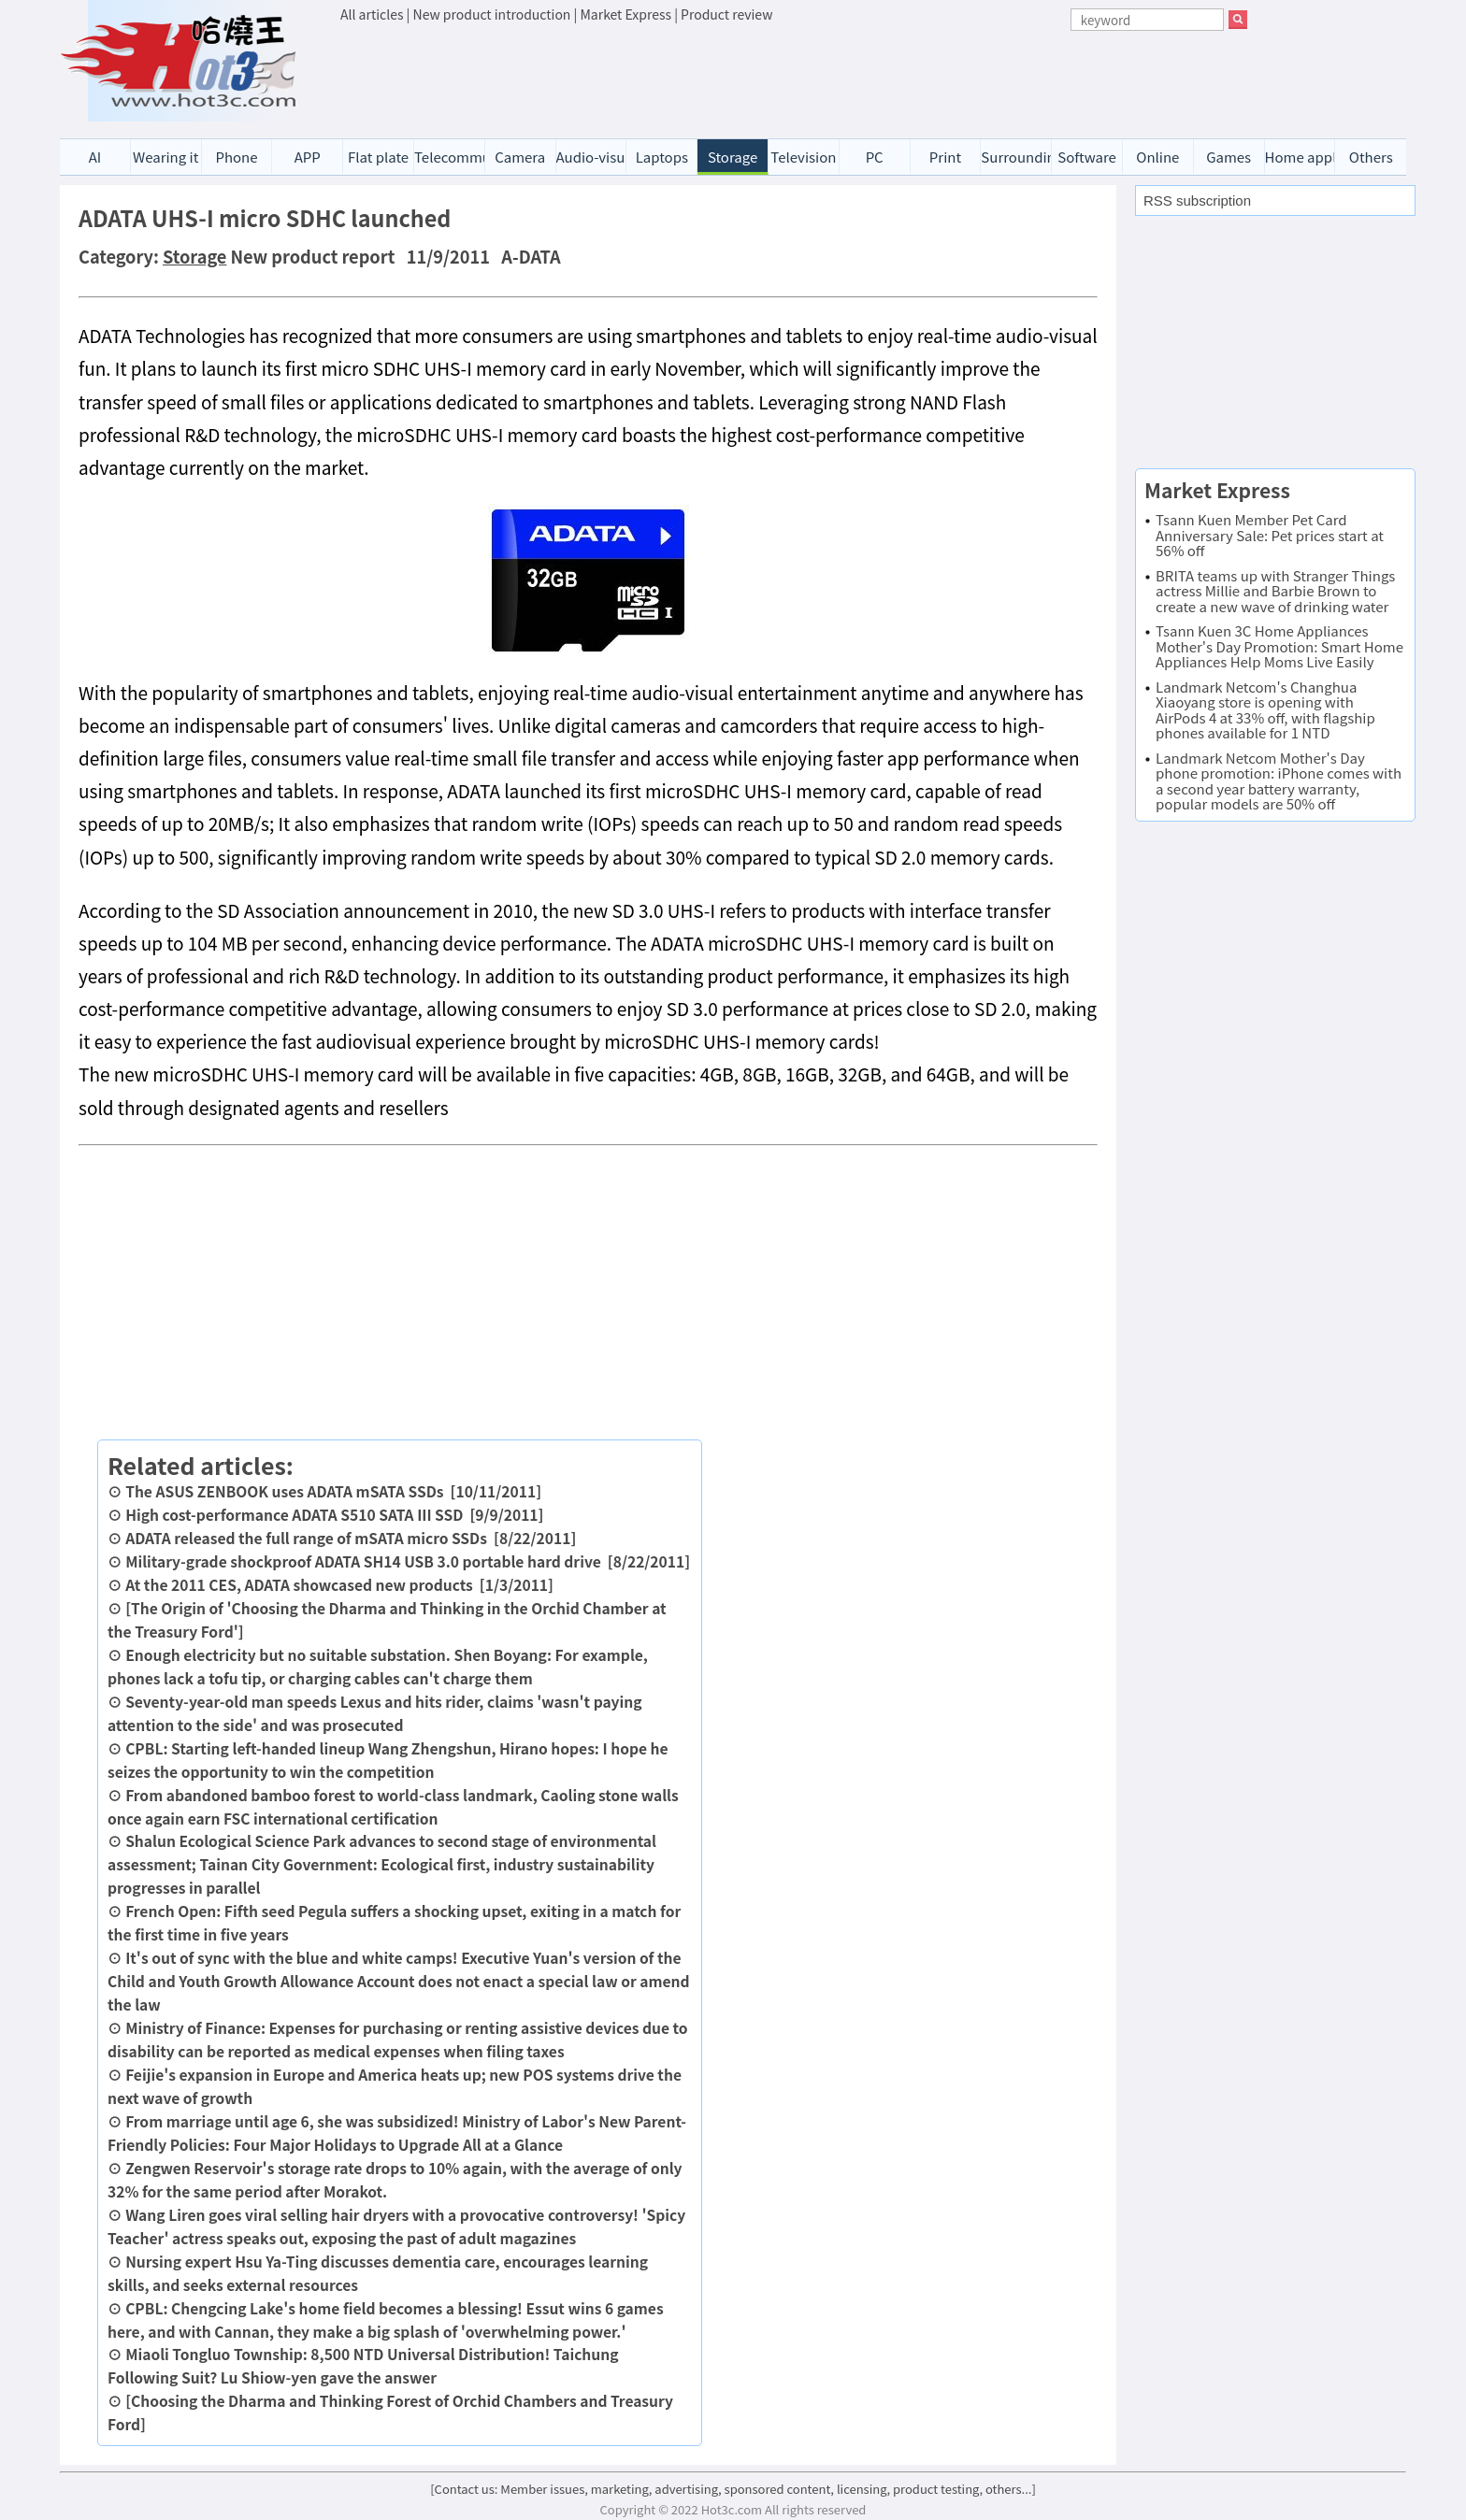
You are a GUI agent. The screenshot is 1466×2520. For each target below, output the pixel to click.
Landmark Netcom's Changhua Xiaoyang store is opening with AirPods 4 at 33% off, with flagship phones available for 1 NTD (1265, 710)
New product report (313, 256)
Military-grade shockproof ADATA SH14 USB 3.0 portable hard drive (363, 1561)
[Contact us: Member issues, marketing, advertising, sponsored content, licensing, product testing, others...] (733, 2489)
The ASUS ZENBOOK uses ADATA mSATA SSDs (284, 1491)
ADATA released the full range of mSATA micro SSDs (306, 1537)
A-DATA (530, 256)
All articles (371, 14)
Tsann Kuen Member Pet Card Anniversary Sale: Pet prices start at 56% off (1270, 534)
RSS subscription (1197, 200)
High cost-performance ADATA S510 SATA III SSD (294, 1514)
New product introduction (492, 14)
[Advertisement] (793, 76)
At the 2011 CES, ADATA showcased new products (299, 1584)
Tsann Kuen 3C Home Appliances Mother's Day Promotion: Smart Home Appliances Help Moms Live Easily (1279, 646)
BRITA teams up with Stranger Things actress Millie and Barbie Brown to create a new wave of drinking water (1275, 591)
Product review (726, 14)
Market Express (625, 14)
